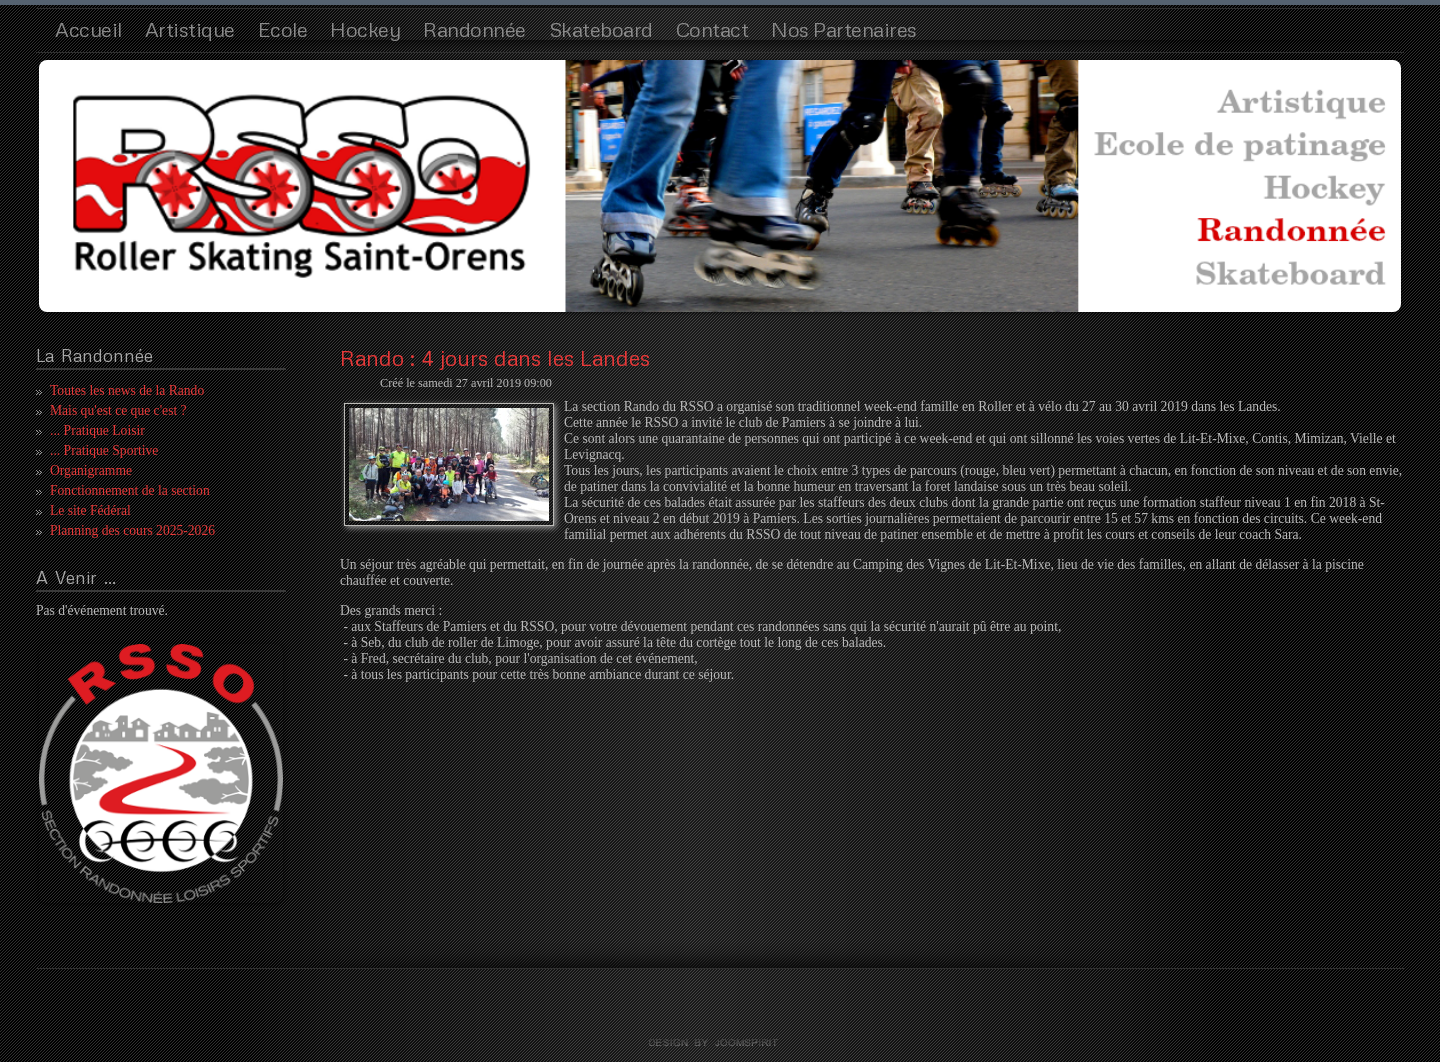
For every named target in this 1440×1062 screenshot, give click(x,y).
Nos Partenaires (844, 29)
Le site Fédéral (90, 510)
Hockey (365, 29)
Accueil (88, 29)
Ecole (283, 29)
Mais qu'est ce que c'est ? (118, 410)
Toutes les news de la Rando (127, 390)
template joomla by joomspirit (720, 1043)
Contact (712, 29)
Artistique (190, 29)
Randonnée (474, 29)
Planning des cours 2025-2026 (132, 530)
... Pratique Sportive (104, 450)
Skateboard (601, 29)
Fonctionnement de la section (130, 490)
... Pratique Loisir (97, 430)
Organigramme (91, 470)
